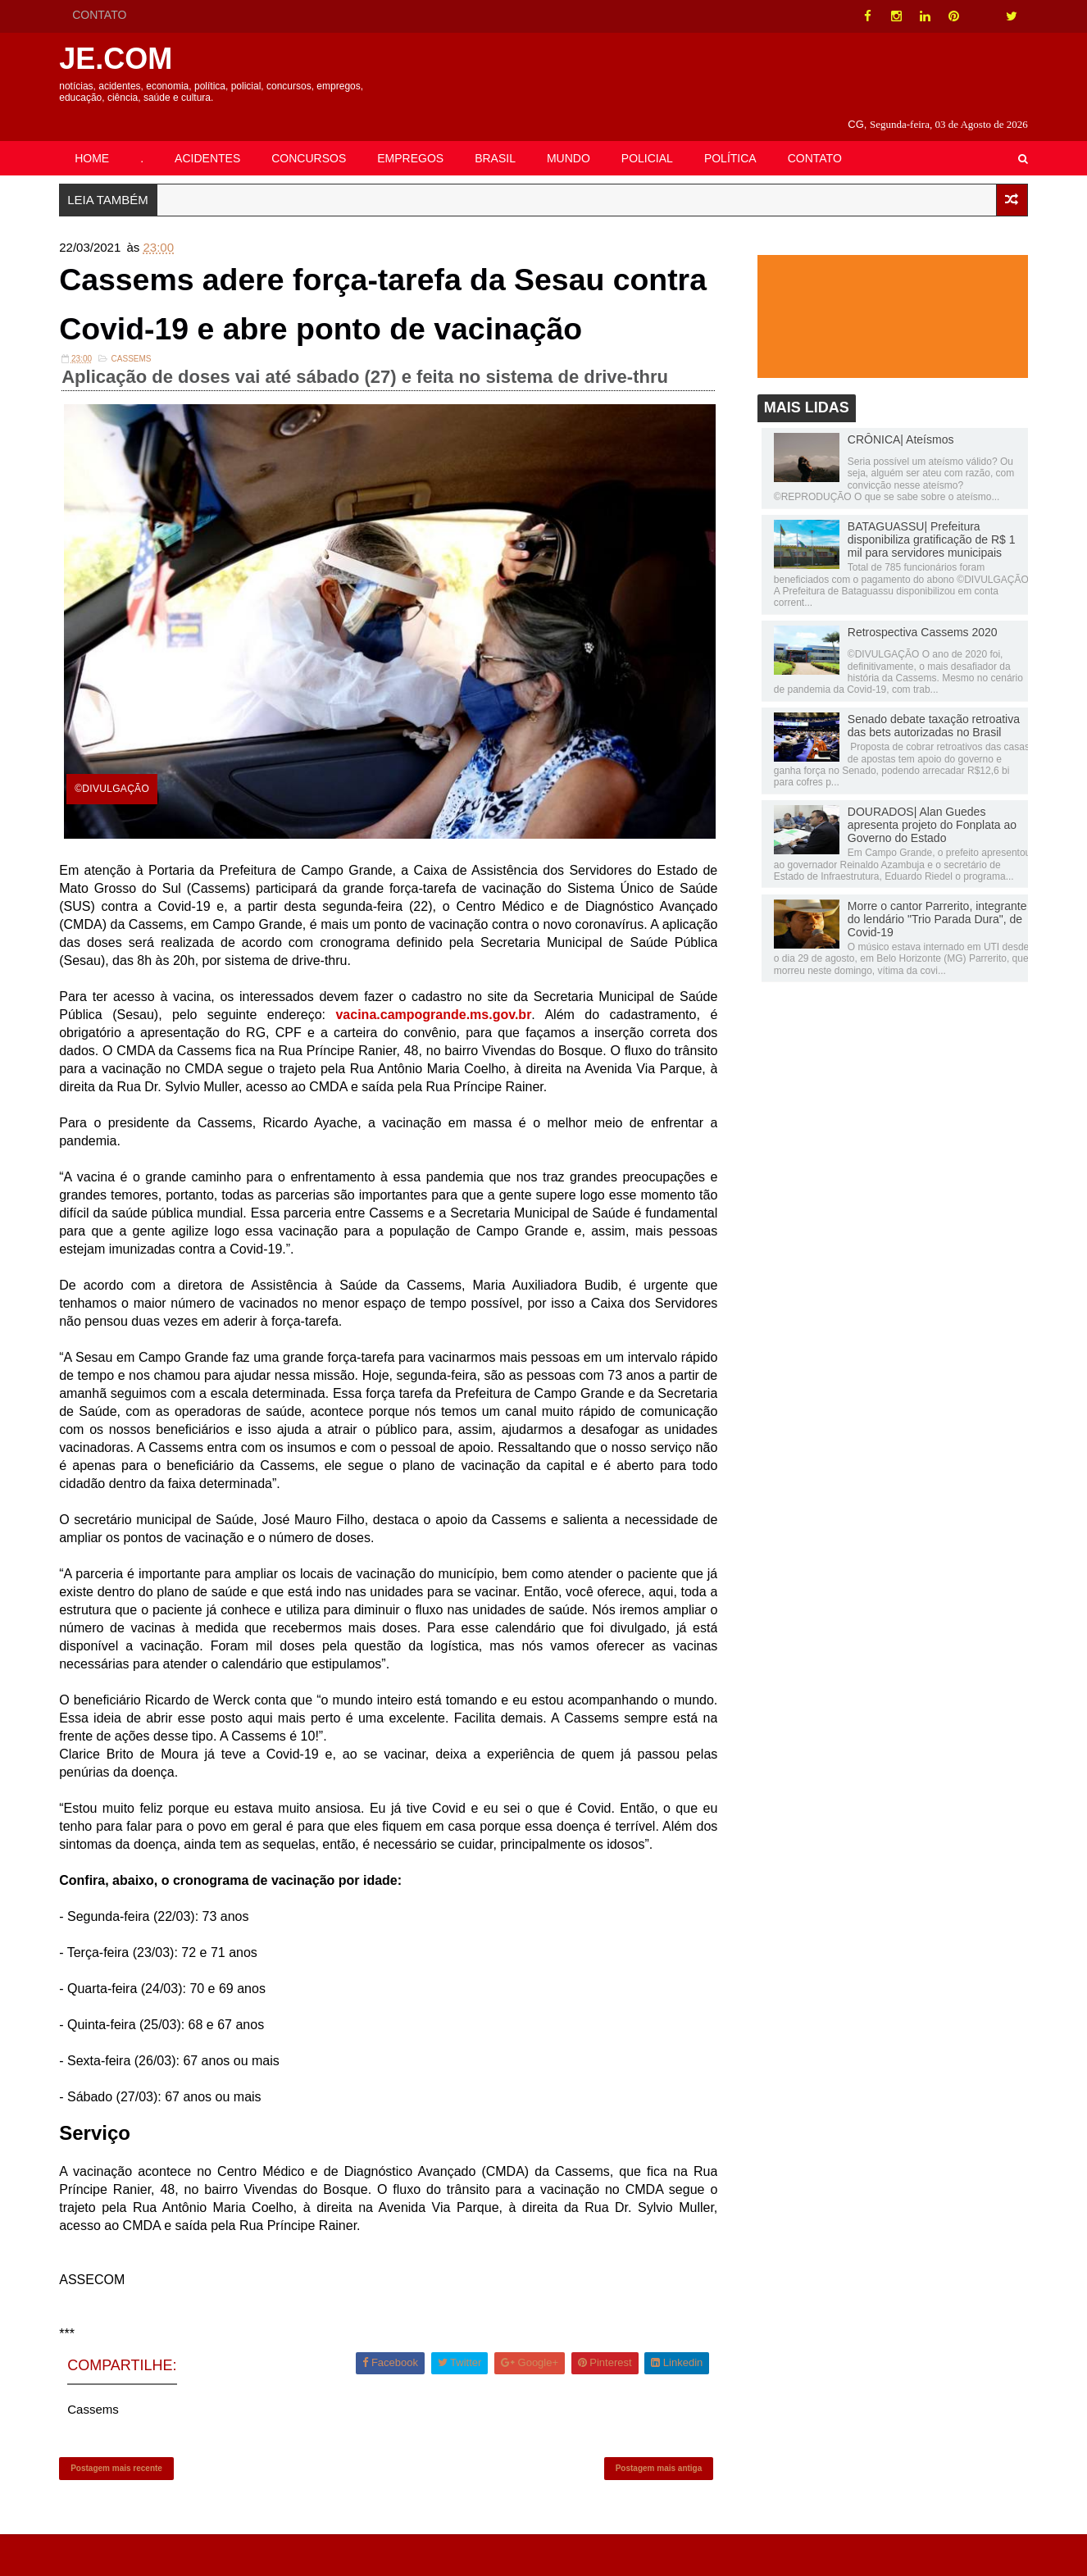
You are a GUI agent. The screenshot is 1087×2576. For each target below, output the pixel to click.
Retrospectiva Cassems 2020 (918, 613)
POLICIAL (652, 136)
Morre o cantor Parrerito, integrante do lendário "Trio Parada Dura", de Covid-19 (932, 900)
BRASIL (500, 136)
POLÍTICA (735, 136)
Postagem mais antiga (657, 2506)
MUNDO (573, 136)
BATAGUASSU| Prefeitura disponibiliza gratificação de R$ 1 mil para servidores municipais (927, 520)
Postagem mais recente (121, 2506)
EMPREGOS (415, 136)
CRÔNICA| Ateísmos (896, 420)
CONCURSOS (313, 136)
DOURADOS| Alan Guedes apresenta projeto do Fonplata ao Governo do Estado (927, 806)
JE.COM (120, 58)
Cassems (136, 398)
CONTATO (104, 14)
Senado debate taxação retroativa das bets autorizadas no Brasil (929, 707)
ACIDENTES (212, 136)
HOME (97, 136)
